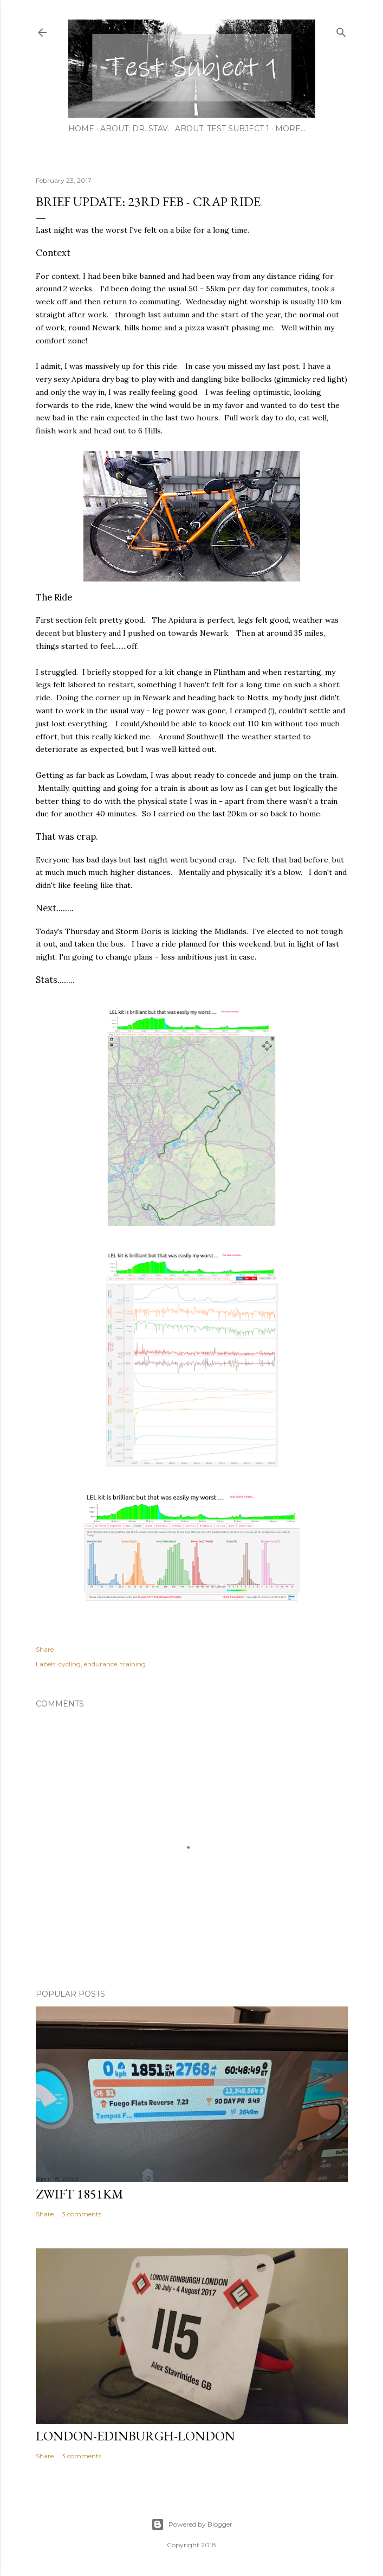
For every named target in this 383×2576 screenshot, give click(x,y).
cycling (70, 1664)
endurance (100, 1664)
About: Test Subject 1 (222, 128)
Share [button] (45, 1649)
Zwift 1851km (80, 2193)
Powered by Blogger (191, 2524)
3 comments (81, 2214)
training (133, 1664)
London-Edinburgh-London (135, 2435)
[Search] (341, 30)
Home (81, 128)
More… (290, 128)
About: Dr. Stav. (134, 128)
